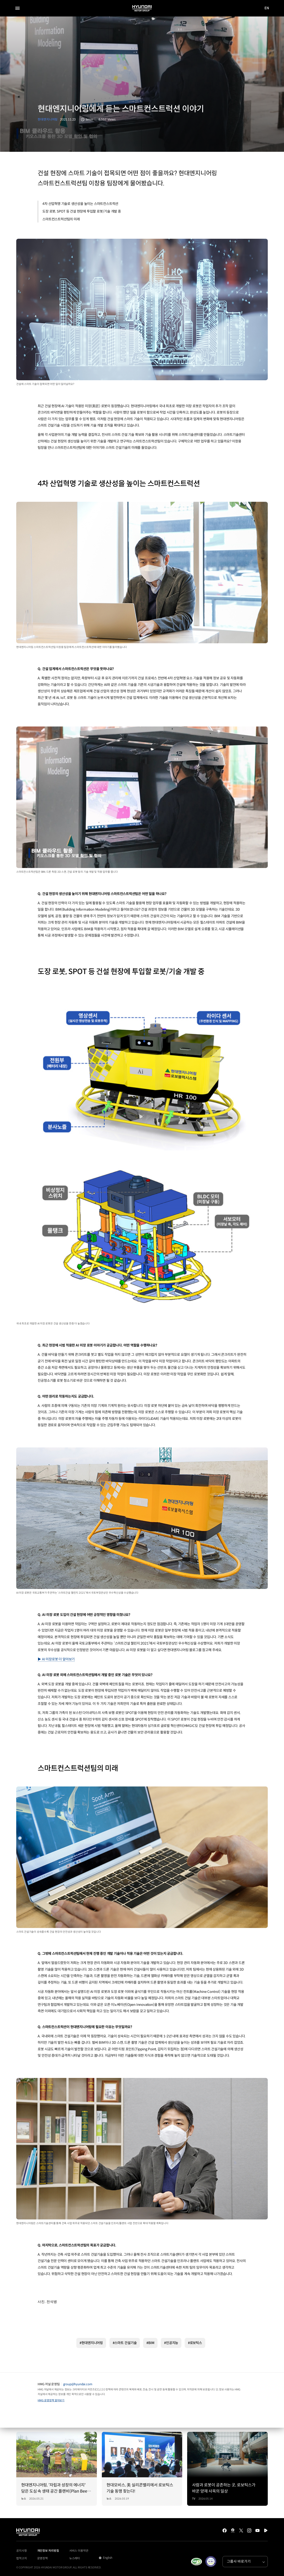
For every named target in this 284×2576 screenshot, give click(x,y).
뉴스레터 (74, 2558)
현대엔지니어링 (48, 119)
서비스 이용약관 (78, 2551)
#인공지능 (171, 2343)
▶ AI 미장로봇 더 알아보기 (56, 1659)
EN (267, 8)
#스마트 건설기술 (125, 2343)
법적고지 (21, 2558)
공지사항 (21, 2551)
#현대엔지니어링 (91, 2343)
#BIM (150, 2343)
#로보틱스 (195, 2343)
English (107, 2558)
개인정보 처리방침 (48, 2551)
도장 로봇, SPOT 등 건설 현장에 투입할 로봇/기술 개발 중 (81, 211)
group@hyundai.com (77, 2384)
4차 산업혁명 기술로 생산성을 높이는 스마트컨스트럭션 (80, 204)
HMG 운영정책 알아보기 (51, 2400)
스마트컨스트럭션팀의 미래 (61, 219)
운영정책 (42, 2558)
